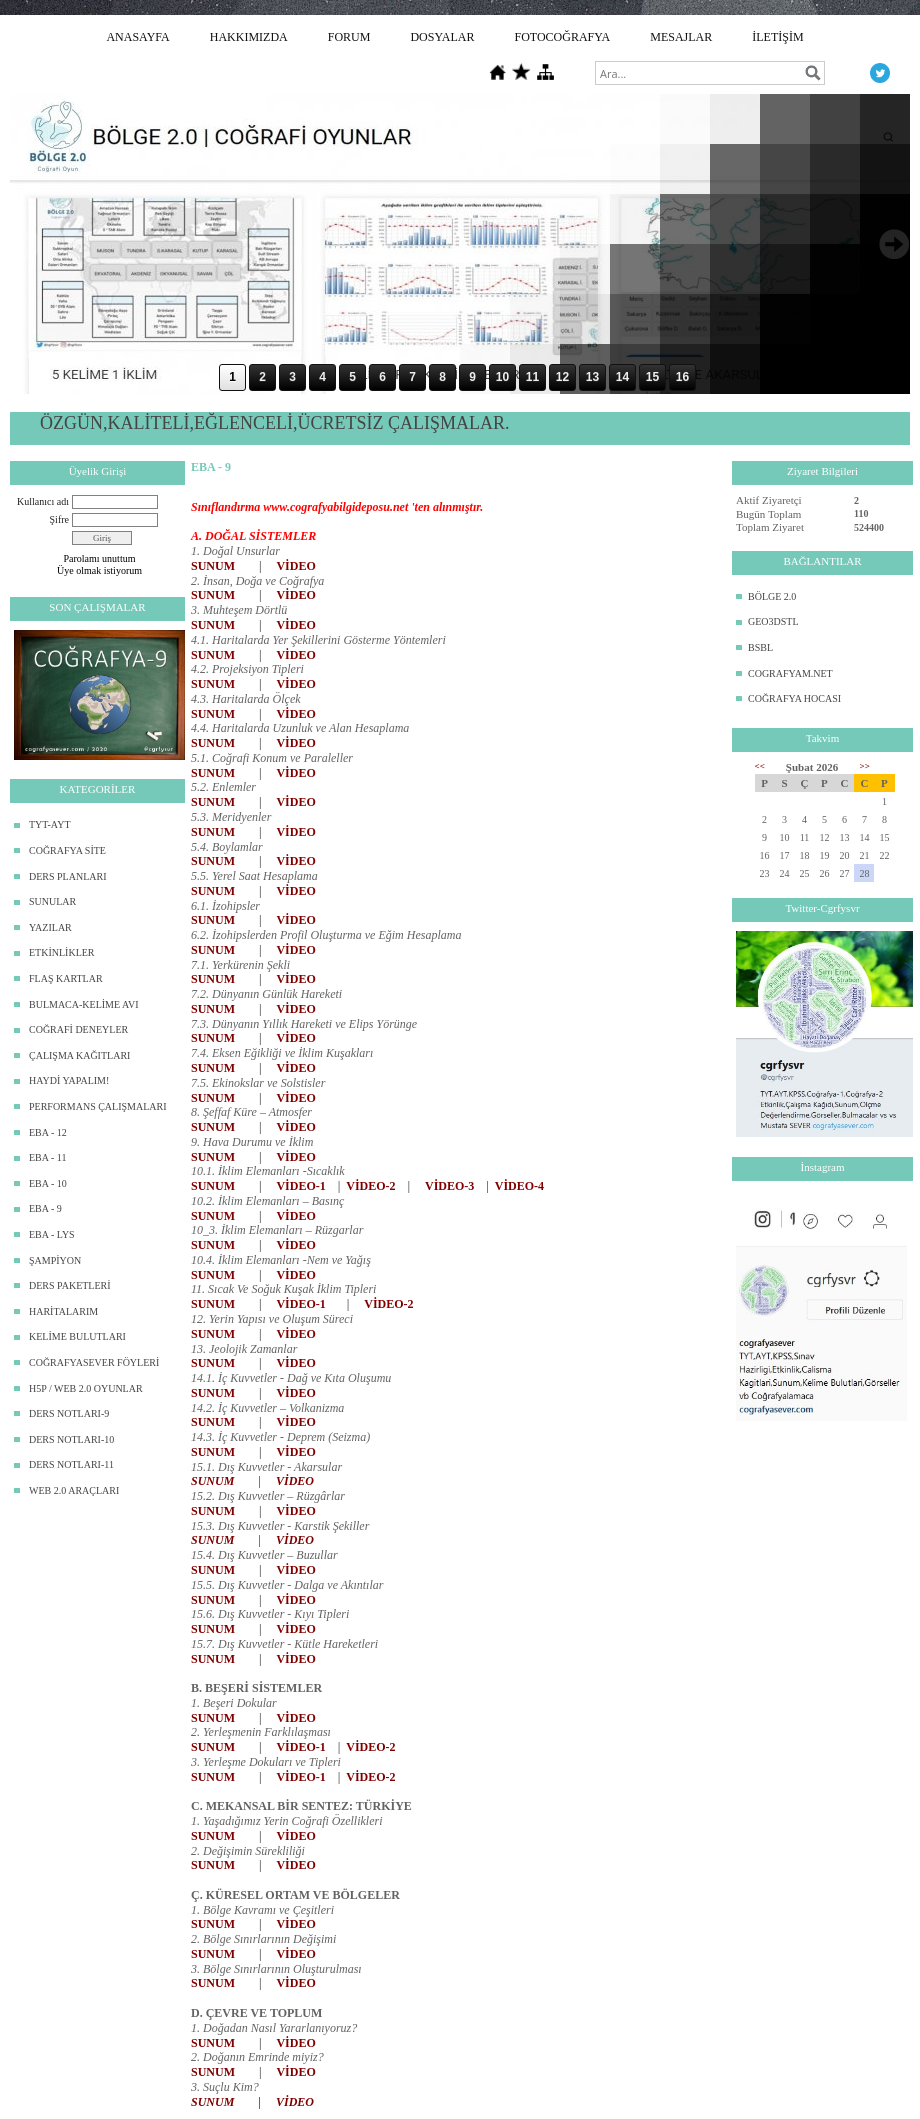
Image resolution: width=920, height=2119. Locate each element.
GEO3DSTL (773, 621)
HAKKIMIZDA (249, 37)
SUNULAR (52, 901)
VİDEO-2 (370, 1186)
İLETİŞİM (777, 37)
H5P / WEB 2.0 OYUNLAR (86, 1388)
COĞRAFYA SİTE (67, 850)
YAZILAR (50, 927)
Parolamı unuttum (100, 558)
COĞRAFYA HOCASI (794, 698)
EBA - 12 (48, 1132)
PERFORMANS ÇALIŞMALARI (98, 1106)
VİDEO (295, 566)
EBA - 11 (47, 1157)
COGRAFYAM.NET (790, 673)
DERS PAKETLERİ (70, 1285)
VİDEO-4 (519, 1186)
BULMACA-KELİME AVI (84, 1004)
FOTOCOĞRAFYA (562, 37)
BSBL (760, 647)
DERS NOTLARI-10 (71, 1439)
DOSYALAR (442, 37)
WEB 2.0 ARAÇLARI (74, 1490)
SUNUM (213, 566)
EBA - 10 (48, 1183)
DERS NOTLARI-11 (71, 1464)
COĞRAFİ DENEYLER (78, 1029)
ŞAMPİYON (55, 1260)
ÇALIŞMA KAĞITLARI (79, 1055)
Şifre (59, 519)
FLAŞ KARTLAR (66, 978)
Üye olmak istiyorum (99, 570)
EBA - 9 (45, 1208)
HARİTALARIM (63, 1311)
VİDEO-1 (300, 1186)
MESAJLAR (681, 37)
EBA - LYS (52, 1234)
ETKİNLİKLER (62, 952)
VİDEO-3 (449, 1186)
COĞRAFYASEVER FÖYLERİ (94, 1362)
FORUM (349, 37)
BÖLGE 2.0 (772, 596)
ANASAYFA (137, 37)
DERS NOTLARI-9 (69, 1413)
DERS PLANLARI (68, 876)
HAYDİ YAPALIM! (69, 1080)
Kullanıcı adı (43, 501)
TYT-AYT (49, 824)
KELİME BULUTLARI (77, 1336)
